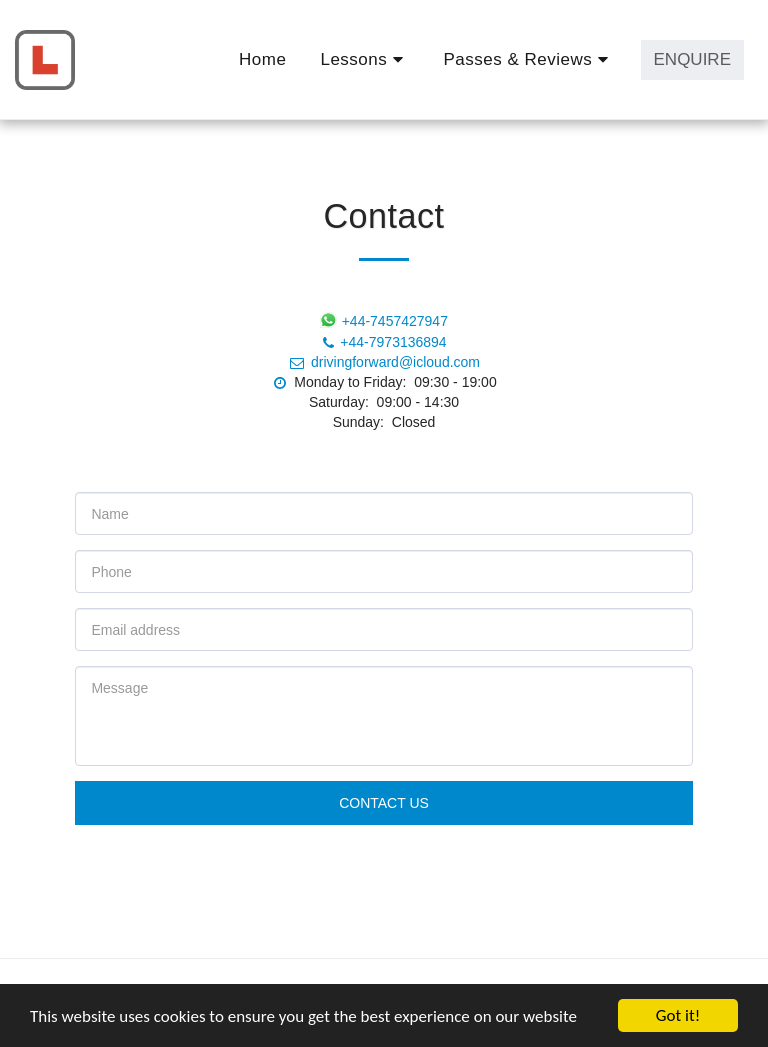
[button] (364, 60)
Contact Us (384, 803)
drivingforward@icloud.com (384, 362)
